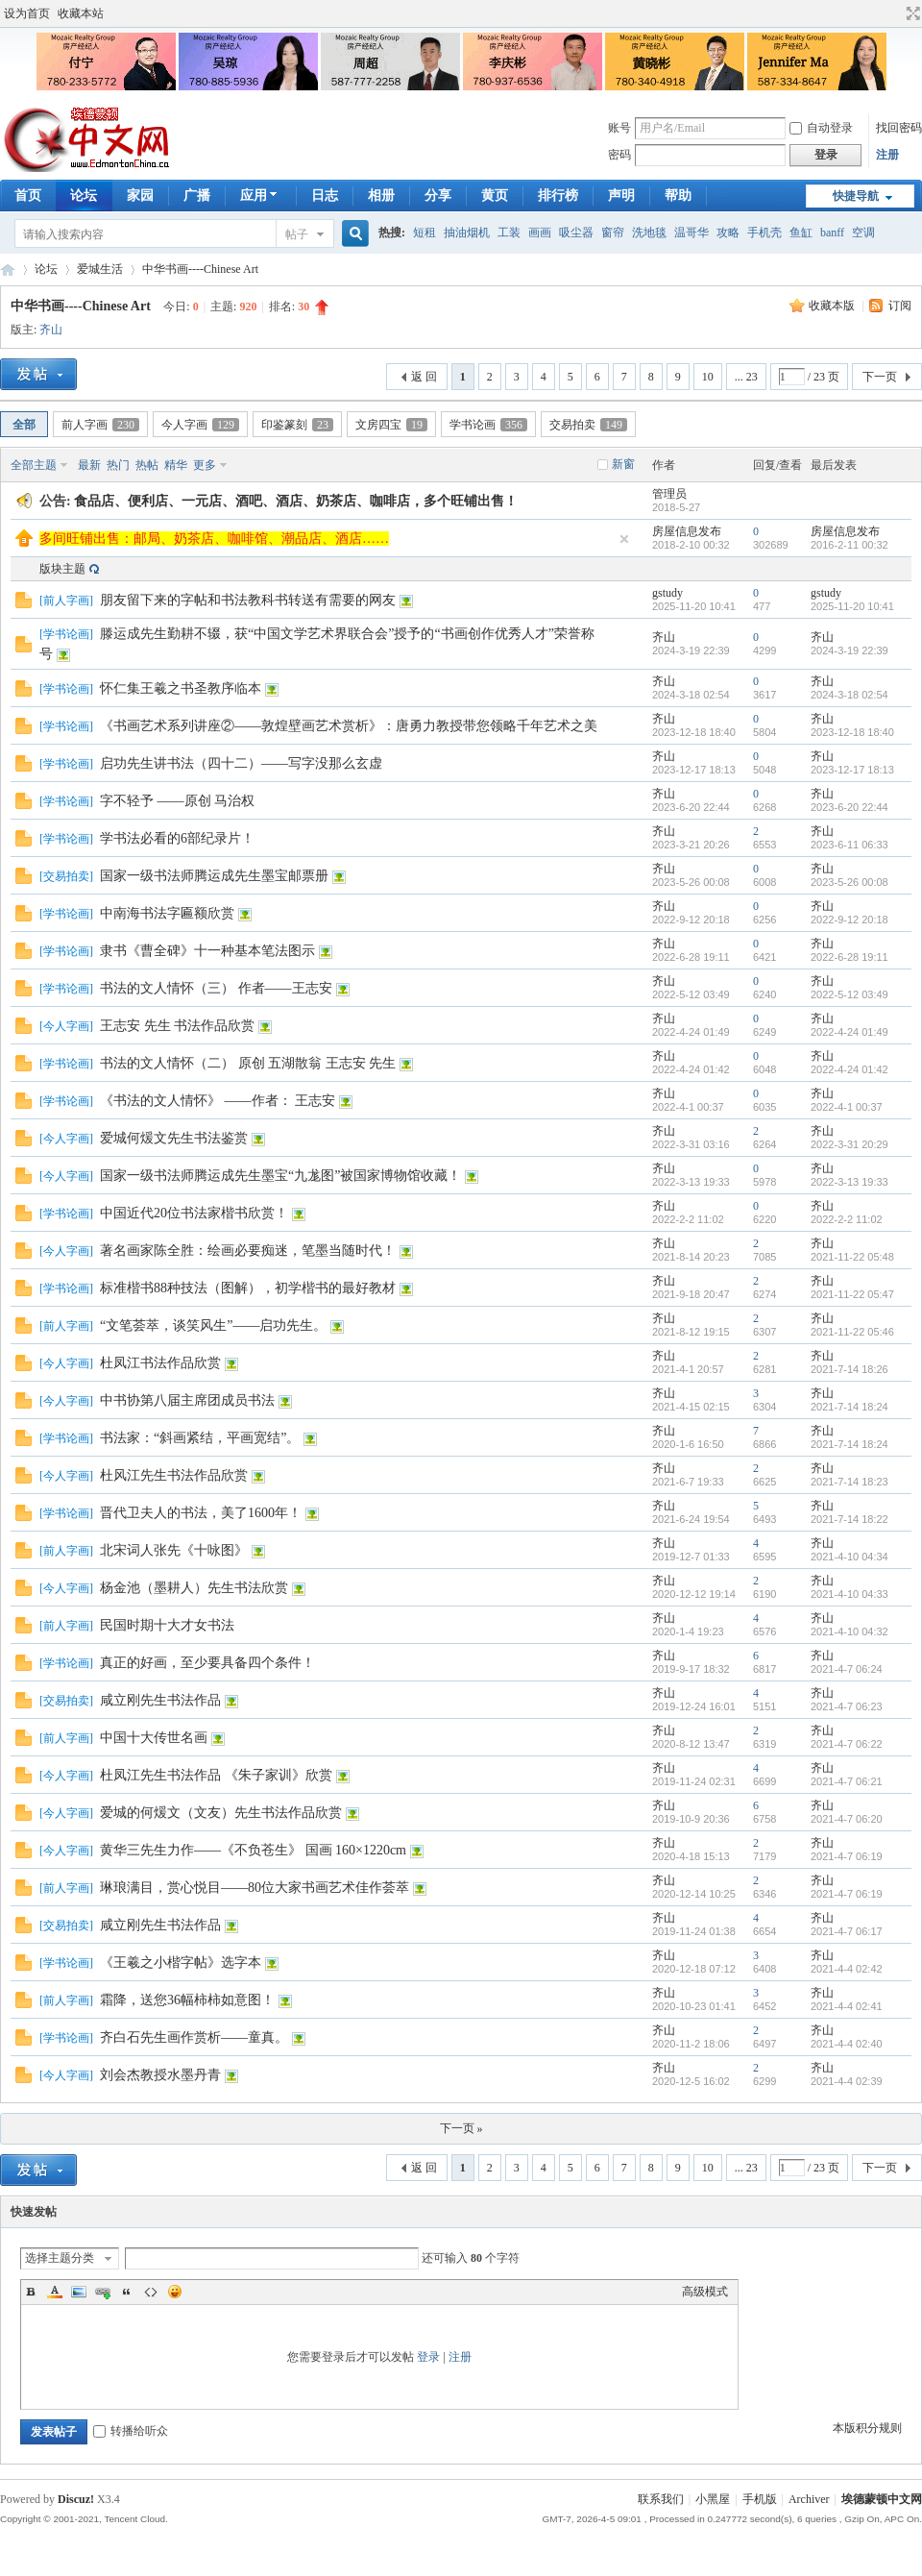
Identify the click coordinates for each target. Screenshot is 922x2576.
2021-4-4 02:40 (847, 2043)
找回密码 (899, 128)
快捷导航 (856, 196)
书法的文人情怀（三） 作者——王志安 (216, 988)
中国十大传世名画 (153, 1737)
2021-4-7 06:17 (847, 1931)
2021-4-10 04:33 (849, 1594)
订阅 (899, 305)
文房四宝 (391, 424)
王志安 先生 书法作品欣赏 (177, 1025)
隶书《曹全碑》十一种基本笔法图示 (207, 951)
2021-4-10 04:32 (849, 1631)
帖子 (296, 234)
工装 (509, 232)
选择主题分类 (59, 2258)
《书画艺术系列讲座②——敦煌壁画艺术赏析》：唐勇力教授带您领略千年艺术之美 (348, 726)
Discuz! (76, 2499)
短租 (424, 232)
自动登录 (821, 128)
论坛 (83, 195)
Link (102, 2291)
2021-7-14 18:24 (849, 1406)
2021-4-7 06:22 (847, 1744)
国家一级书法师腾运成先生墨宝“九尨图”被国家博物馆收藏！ (280, 1175)
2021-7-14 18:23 (849, 1481)
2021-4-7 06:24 (847, 1669)
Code (150, 2291)
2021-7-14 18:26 (849, 1369)
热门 (118, 465)
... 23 (746, 376)
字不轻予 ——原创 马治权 (177, 801)
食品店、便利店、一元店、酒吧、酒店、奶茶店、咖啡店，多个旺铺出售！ (296, 501)
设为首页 (27, 13)
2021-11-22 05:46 (852, 1331)
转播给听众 (130, 2431)
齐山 (50, 329)
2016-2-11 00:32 (849, 545)
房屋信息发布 (686, 531)
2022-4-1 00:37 (847, 1107)
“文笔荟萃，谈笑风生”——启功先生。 (213, 1325)
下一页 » (461, 2128)
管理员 (669, 494)
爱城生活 (100, 269)
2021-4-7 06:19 (847, 1856)
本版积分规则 (867, 2428)
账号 (619, 128)
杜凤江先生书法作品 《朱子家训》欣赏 (216, 1775)
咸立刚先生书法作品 (160, 1700)
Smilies (174, 2291)
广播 (196, 195)
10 (708, 376)
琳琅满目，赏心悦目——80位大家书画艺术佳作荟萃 (254, 1887)
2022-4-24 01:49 (849, 1032)
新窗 (623, 464)
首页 (27, 195)
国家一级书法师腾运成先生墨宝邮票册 (214, 876)
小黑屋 (712, 2499)
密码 (619, 154)
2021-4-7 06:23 (847, 1706)
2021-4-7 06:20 (847, 1819)
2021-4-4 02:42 (847, 1969)
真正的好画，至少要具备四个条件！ (207, 1663)
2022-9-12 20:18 (849, 919)
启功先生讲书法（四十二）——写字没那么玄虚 (241, 763)
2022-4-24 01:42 (849, 1069)
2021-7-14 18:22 (849, 1519)
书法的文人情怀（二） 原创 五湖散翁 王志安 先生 (248, 1063)
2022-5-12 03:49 (849, 994)
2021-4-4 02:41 (847, 2006)
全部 (24, 424)
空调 (863, 232)
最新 (89, 465)
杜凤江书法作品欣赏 (160, 1363)
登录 (428, 2357)
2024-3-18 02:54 (849, 694)
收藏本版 (833, 305)
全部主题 (34, 465)
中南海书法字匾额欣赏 (167, 913)
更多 (204, 465)
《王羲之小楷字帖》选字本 (180, 1962)
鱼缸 (801, 232)
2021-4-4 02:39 (847, 2081)
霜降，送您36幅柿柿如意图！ (187, 2000)
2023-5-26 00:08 (849, 882)
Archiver (809, 2499)
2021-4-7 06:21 (847, 1781)
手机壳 (764, 232)
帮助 (678, 195)
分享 (438, 195)
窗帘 (612, 232)
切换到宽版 (911, 13)
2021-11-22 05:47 (852, 1294)
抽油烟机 (467, 232)
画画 (539, 232)
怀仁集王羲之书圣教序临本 (180, 688)
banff (832, 232)
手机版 (759, 2499)
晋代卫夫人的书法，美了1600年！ (201, 1513)
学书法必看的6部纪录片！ (177, 838)
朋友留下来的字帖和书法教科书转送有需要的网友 (248, 600)
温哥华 (691, 232)
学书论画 (488, 424)
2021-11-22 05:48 (852, 1257)
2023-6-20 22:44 (849, 807)
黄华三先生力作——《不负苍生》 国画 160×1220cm (253, 1850)
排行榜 (558, 195)
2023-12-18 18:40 (852, 732)
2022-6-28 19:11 (849, 957)
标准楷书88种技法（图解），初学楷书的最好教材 (248, 1288)
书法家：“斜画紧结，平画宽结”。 (200, 1438)
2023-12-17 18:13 (852, 769)
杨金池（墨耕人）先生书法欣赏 (194, 1588)
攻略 (728, 232)
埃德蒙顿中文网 (881, 2499)
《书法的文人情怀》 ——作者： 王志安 (217, 1100)
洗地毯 (649, 232)
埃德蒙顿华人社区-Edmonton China (7, 269)
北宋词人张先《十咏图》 (174, 1550)
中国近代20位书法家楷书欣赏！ (194, 1213)
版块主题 (62, 569)
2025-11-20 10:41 (852, 606)
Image (78, 2291)
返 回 (424, 376)
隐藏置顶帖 (624, 539)
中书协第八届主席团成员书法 (187, 1400)
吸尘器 (576, 232)
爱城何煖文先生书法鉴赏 (174, 1138)
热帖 (146, 465)
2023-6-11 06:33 (849, 844)
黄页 (494, 195)
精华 (175, 465)
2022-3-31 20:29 (849, 1144)
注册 (887, 154)
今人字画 (200, 424)
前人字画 (100, 424)
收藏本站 (81, 13)
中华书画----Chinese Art (200, 269)
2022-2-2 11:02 (847, 1219)
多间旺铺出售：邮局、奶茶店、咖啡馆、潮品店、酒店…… (214, 538)
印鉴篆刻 (297, 424)
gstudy (667, 593)
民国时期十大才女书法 (167, 1625)
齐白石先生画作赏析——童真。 (194, 2037)
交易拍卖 (588, 424)
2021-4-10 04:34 (849, 1556)
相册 (381, 195)
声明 (621, 195)
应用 (260, 195)
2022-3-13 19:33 (849, 1182)
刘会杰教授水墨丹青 (160, 2075)
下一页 (879, 376)
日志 (324, 195)
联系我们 (661, 2499)
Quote (126, 2291)
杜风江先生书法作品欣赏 (174, 1475)
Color (54, 2291)
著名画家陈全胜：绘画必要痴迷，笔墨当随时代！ (248, 1250)
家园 (140, 195)
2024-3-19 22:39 (849, 650)
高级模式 (705, 2291)
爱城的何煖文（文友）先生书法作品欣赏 (221, 1812)
